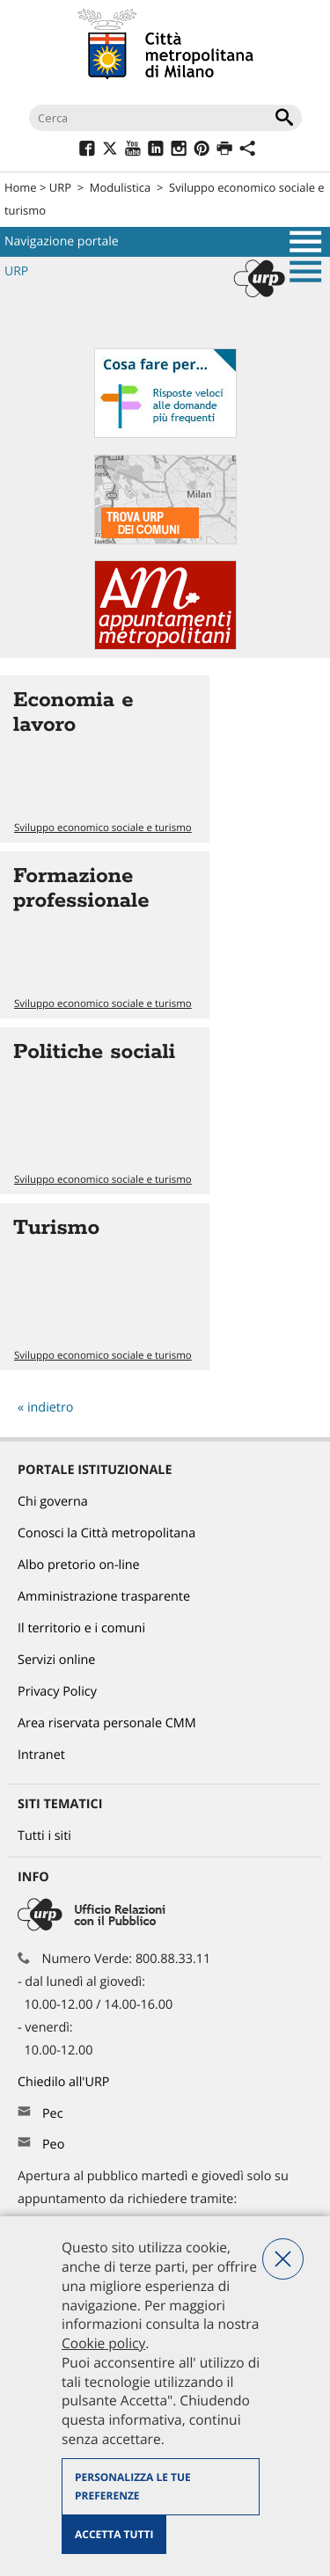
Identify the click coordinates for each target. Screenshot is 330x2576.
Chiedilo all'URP (65, 2082)
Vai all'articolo (104, 759)
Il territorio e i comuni (81, 1628)
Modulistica (120, 187)
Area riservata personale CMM (107, 1723)
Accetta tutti (114, 2534)
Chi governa (53, 1501)
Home (20, 187)
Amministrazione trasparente (104, 1596)
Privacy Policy (57, 1691)
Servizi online (56, 1660)
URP (60, 187)
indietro (50, 1407)
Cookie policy (103, 2343)
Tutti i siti (44, 1836)
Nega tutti (283, 2259)
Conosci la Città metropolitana (106, 1533)
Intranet (41, 1755)
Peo (53, 2144)
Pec (52, 2113)
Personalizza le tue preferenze (133, 2487)
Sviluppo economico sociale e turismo (103, 828)
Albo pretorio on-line (79, 1565)
